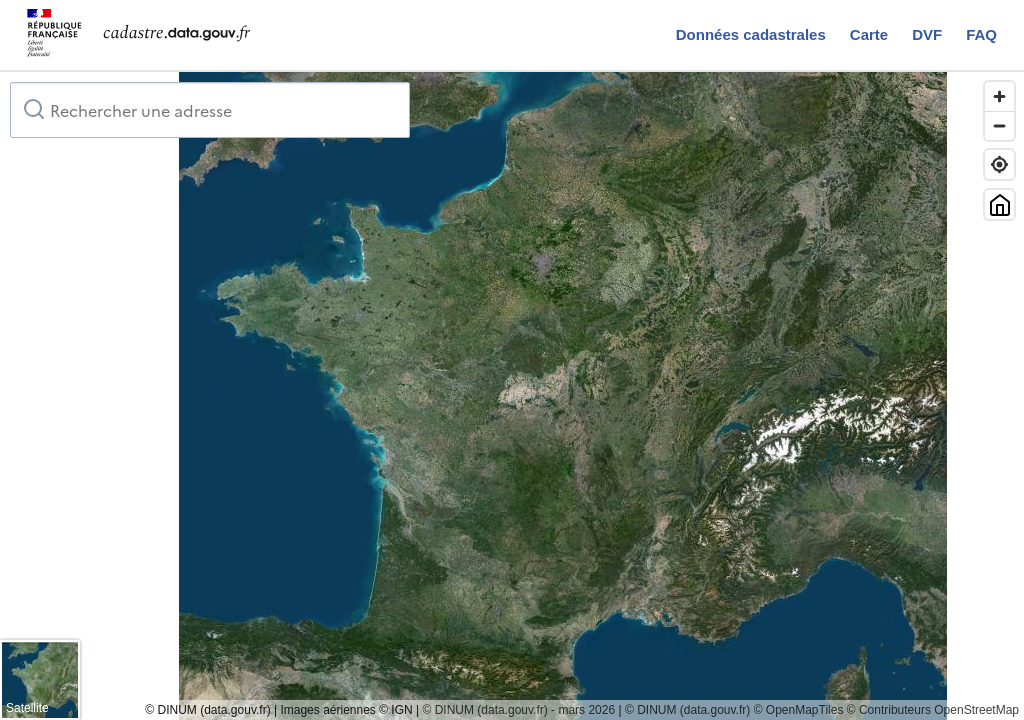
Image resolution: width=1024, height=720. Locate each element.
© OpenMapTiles (799, 710)
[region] (512, 396)
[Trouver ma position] (999, 164)
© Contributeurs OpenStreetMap (933, 710)
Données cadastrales (751, 34)
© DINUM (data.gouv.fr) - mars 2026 (518, 710)
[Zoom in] (999, 96)
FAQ (981, 34)
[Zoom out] (999, 125)
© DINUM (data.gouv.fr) (687, 710)
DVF (927, 34)
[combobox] (210, 110)
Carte (869, 34)
